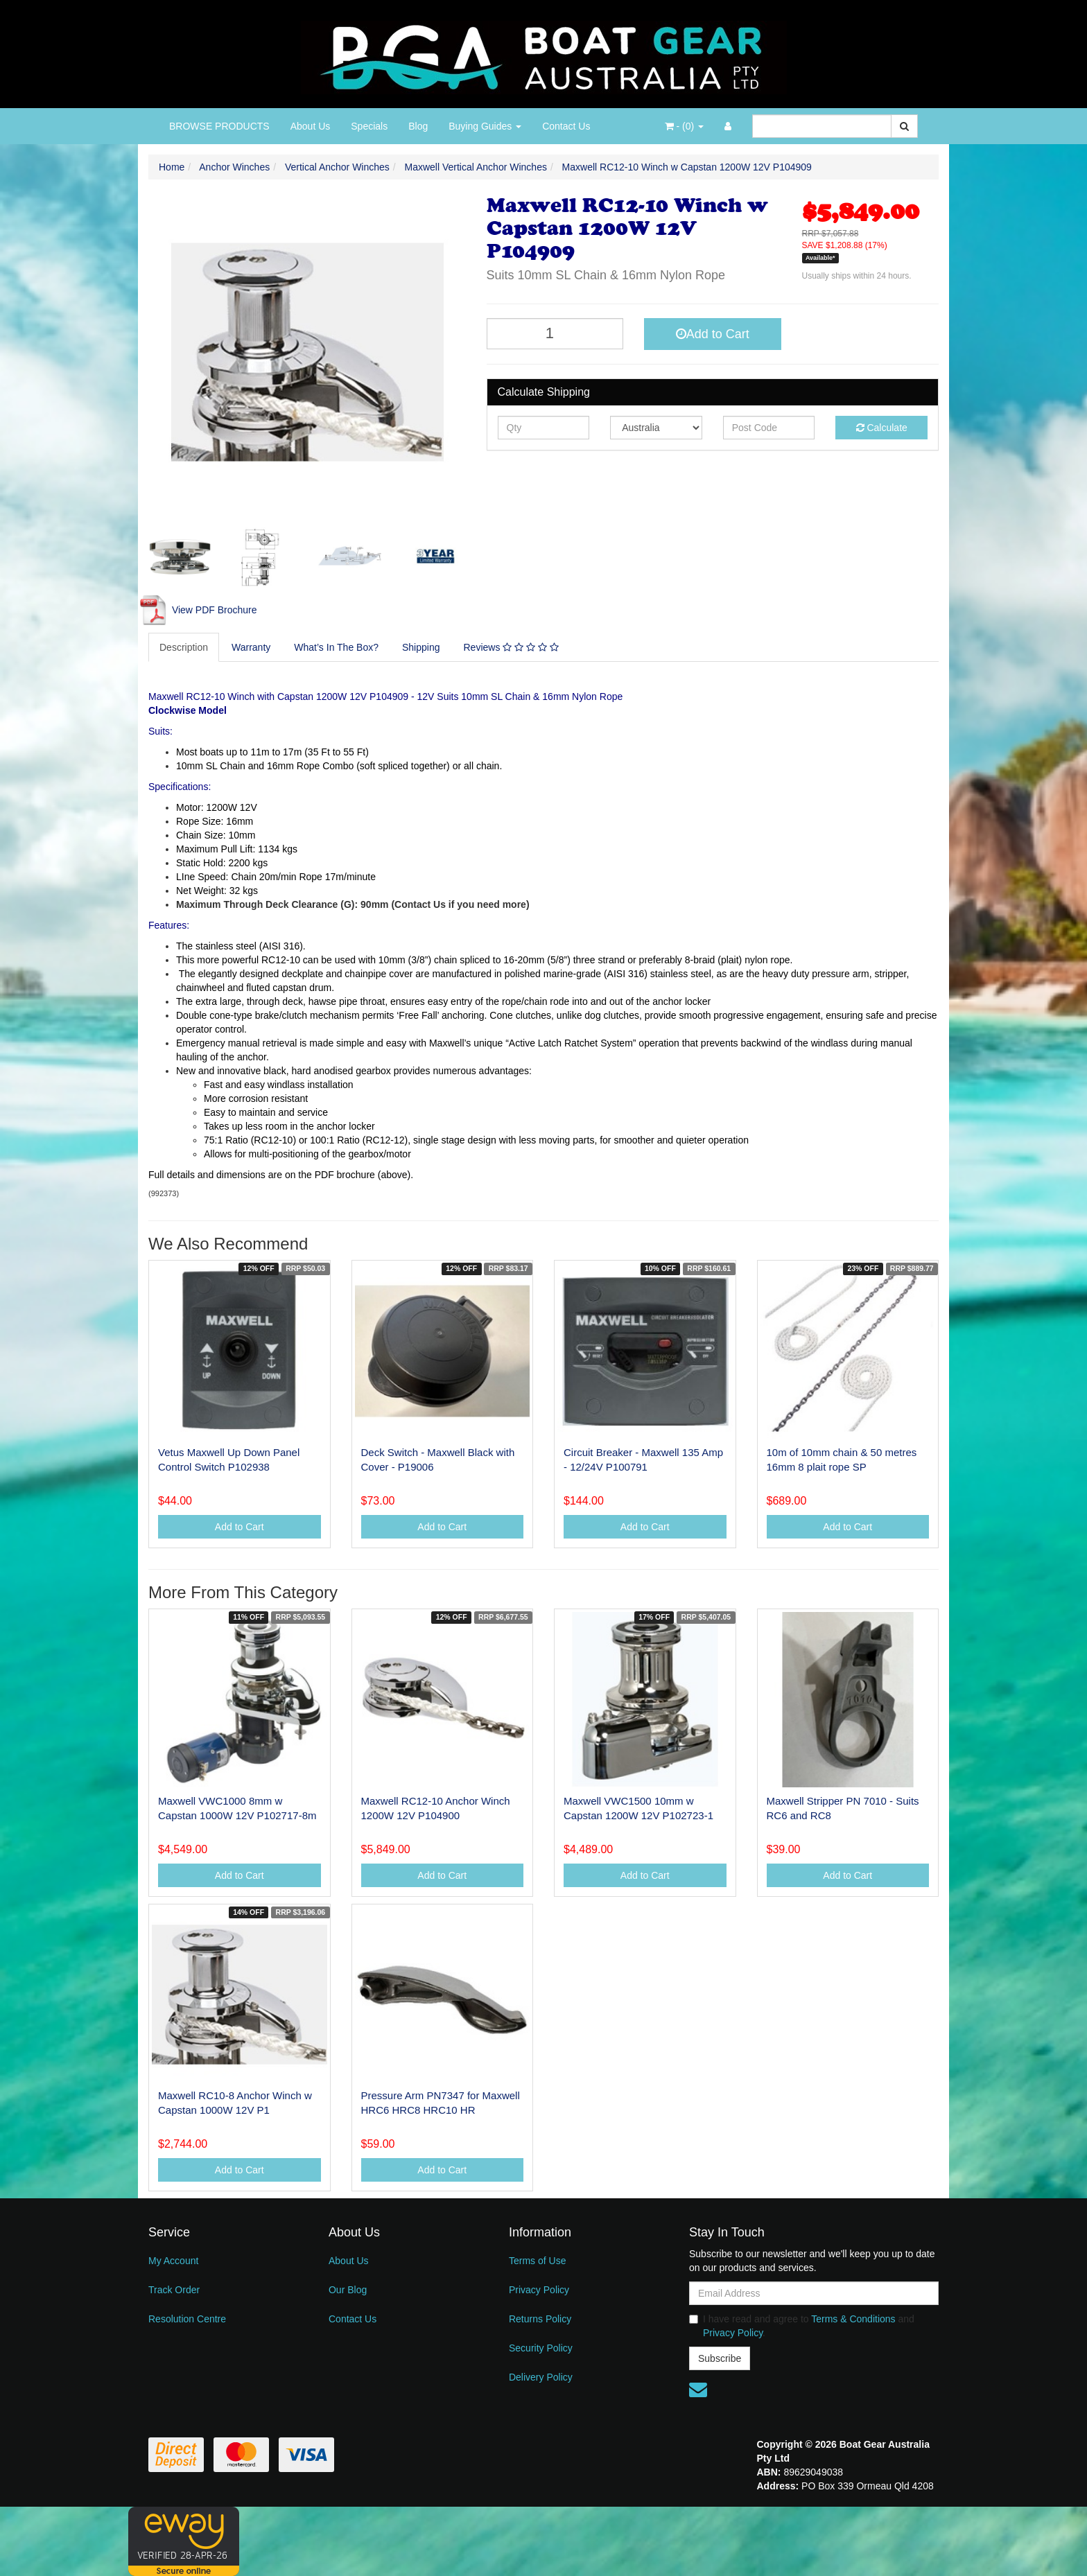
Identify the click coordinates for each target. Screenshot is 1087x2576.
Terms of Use (537, 2260)
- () (684, 126)
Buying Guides (485, 126)
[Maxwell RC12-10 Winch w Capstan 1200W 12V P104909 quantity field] (555, 333)
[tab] (184, 647)
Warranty (251, 647)
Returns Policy (540, 2318)
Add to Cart (712, 334)
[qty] (544, 427)
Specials (369, 126)
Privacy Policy (539, 2289)
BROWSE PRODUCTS (219, 126)
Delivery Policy (541, 2377)
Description (183, 647)
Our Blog (348, 2289)
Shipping (421, 647)
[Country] (656, 427)
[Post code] (769, 427)
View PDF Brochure (197, 609)
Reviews (510, 647)
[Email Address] (814, 2293)
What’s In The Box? (336, 647)
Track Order (174, 2289)
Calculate (881, 427)
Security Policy (541, 2348)
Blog (418, 126)
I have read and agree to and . (801, 2325)
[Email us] (698, 2389)
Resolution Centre (187, 2318)
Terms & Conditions (853, 2318)
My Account (173, 2260)
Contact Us (566, 126)
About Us (310, 126)
